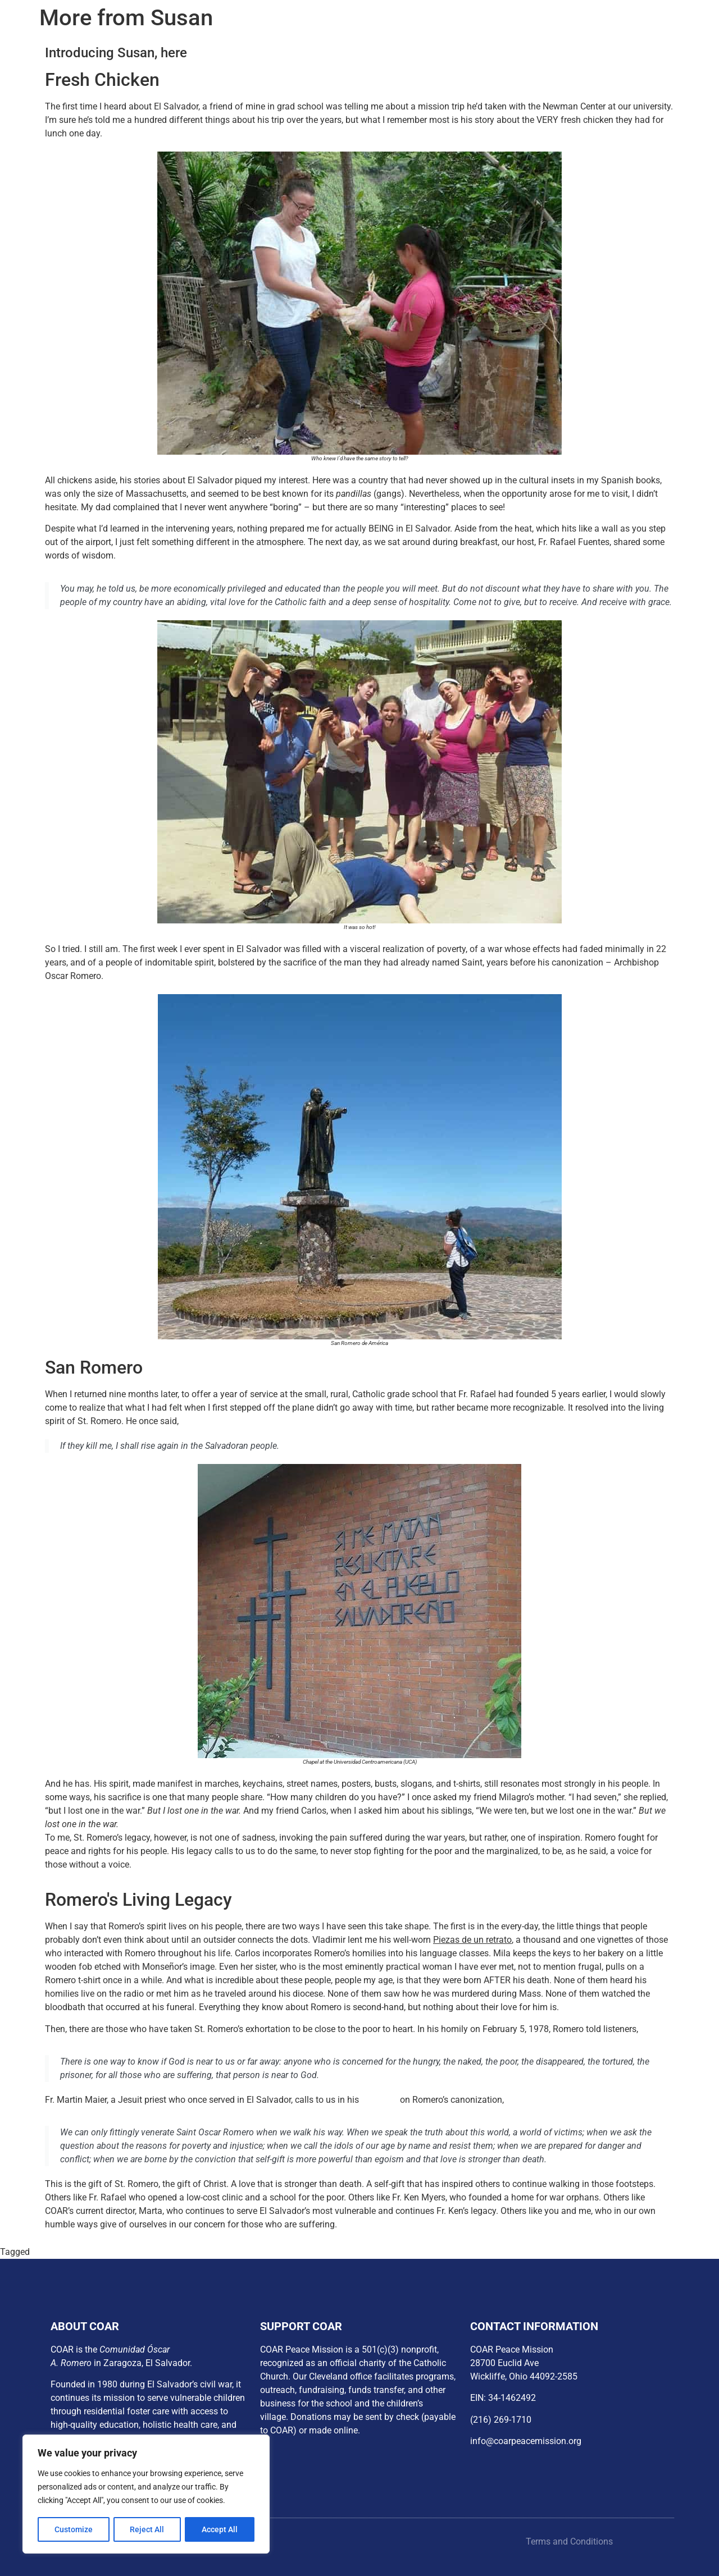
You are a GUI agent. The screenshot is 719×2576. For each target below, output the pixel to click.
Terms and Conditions (569, 2541)
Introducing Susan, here (116, 53)
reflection (379, 2099)
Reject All (147, 2529)
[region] (146, 2495)
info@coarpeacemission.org (525, 2441)
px (37, 2251)
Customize (73, 2529)
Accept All (220, 2529)
